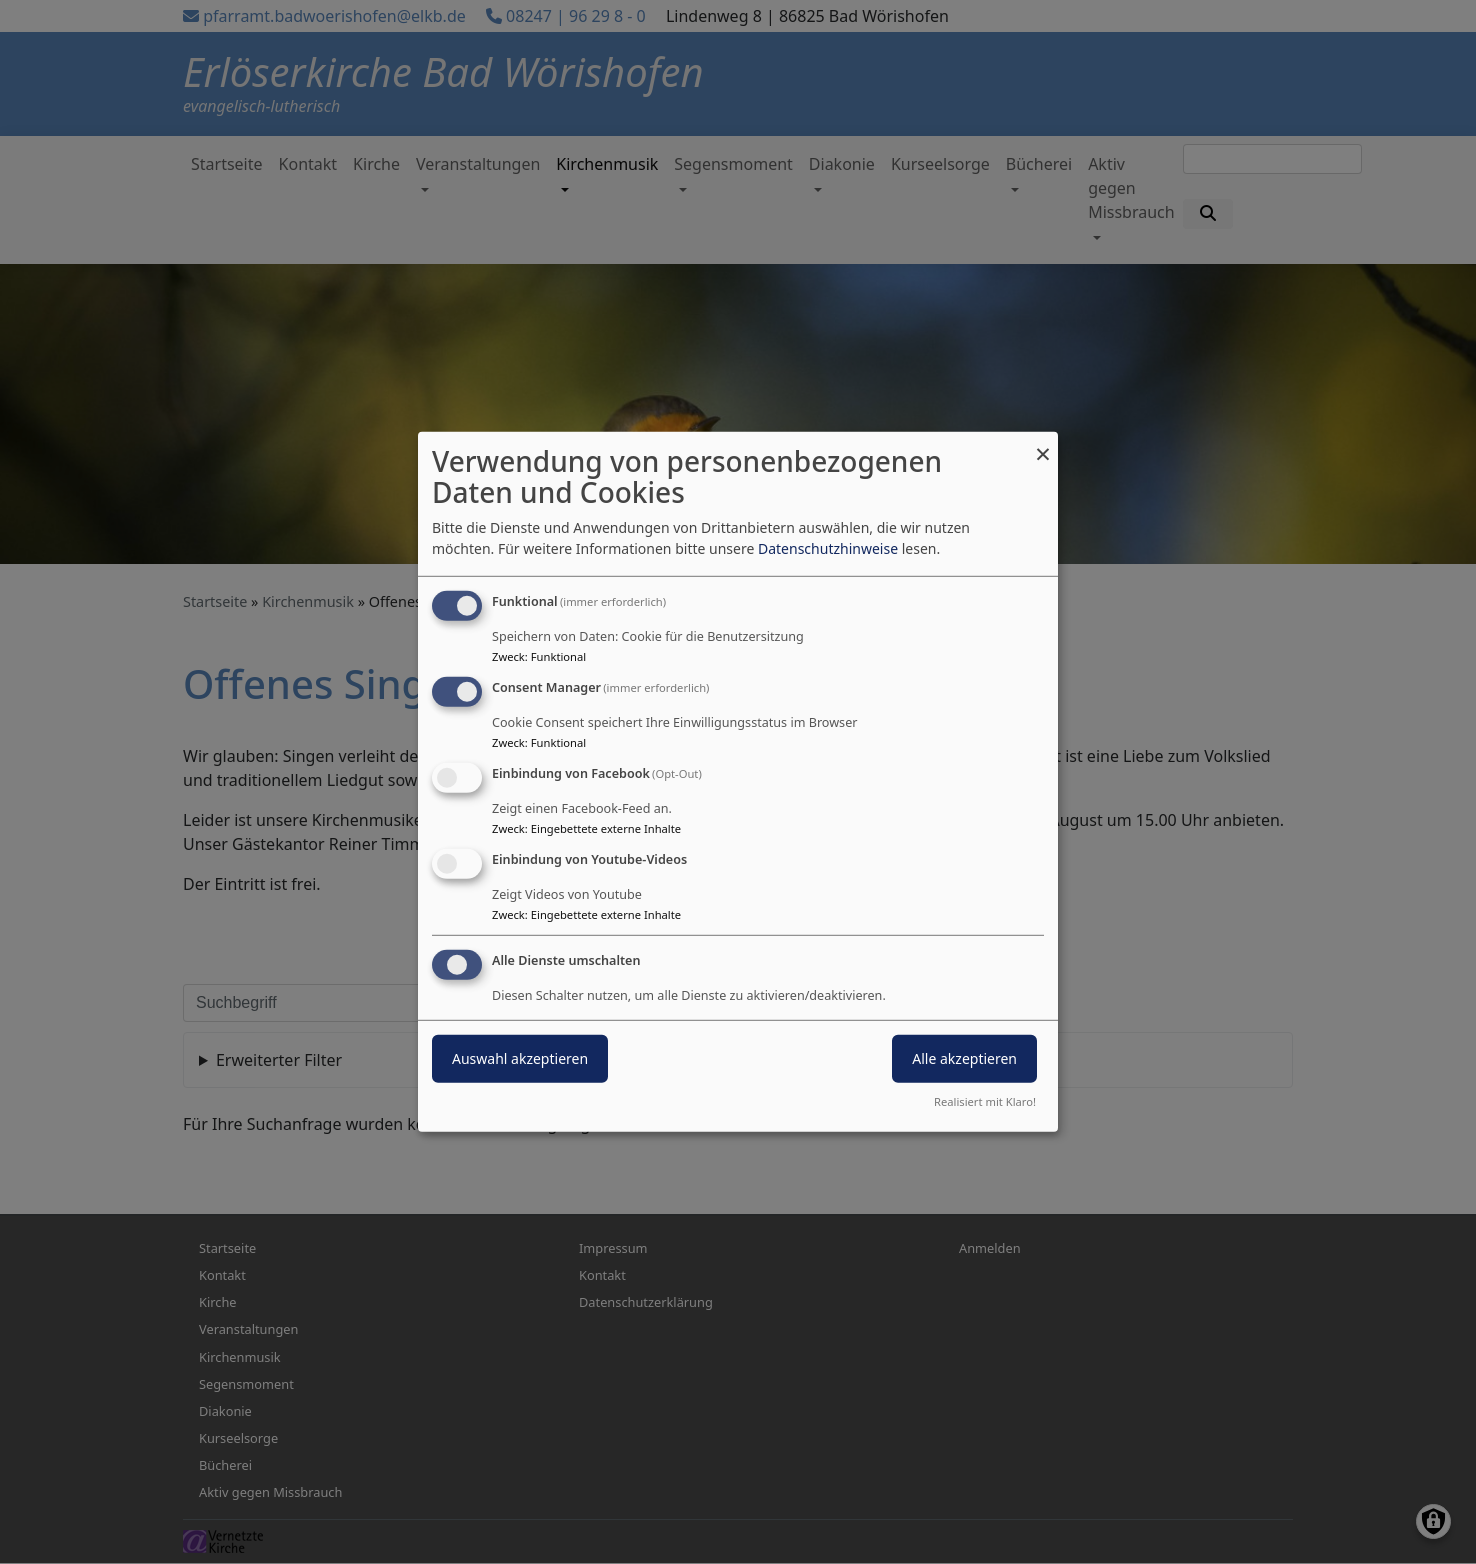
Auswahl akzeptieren (520, 1057)
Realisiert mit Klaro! (985, 1101)
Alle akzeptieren (964, 1057)
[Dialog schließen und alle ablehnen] (1043, 444)
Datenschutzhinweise (828, 548)
